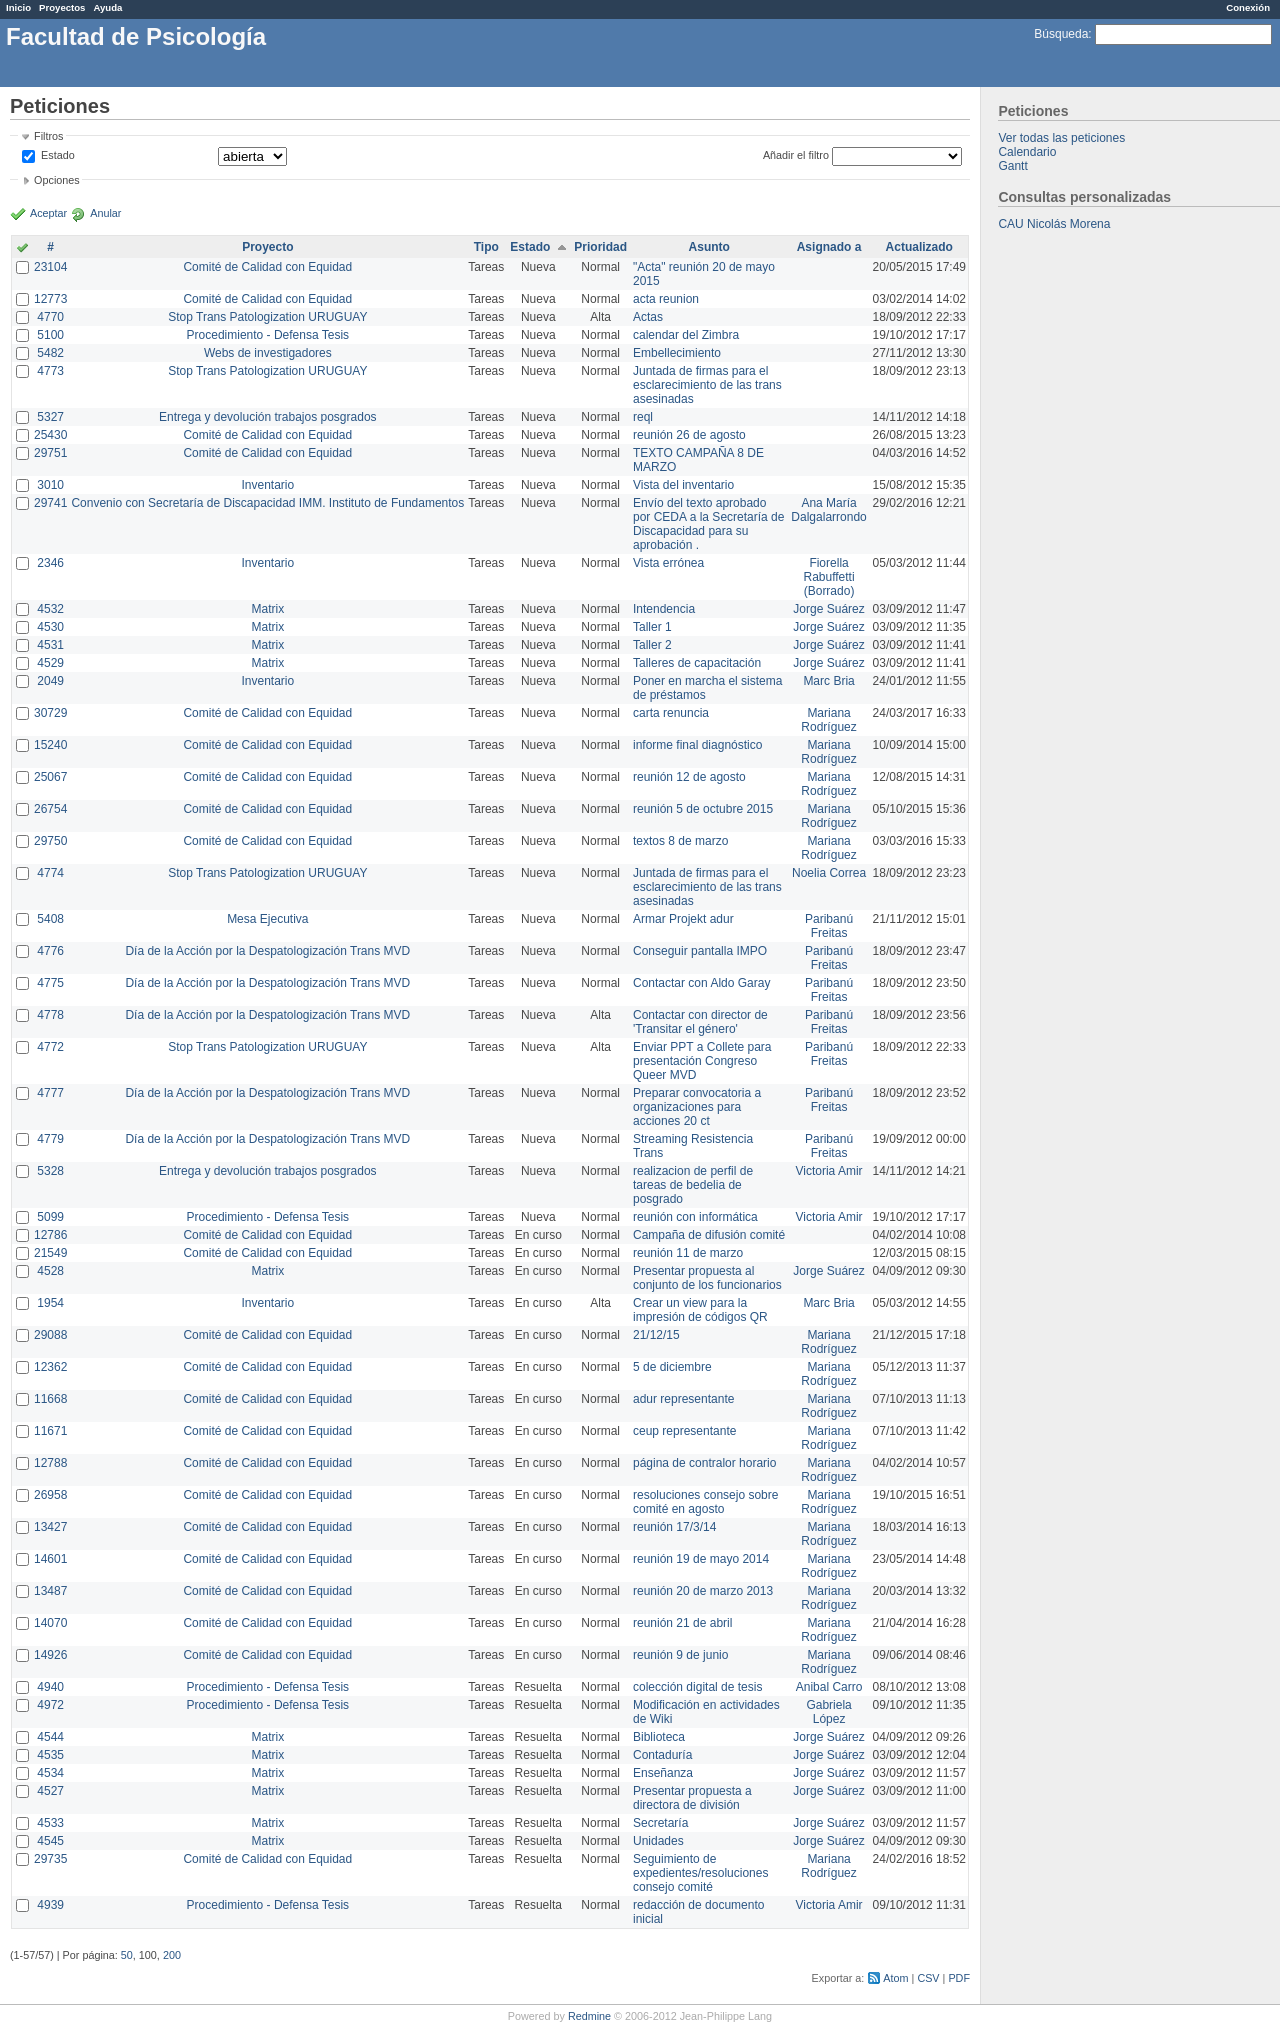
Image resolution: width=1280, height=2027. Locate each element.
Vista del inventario (683, 485)
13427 (50, 1527)
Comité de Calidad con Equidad (267, 267)
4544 (50, 1737)
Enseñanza (663, 1773)
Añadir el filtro (796, 155)
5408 (50, 919)
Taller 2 (652, 645)
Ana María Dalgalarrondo (828, 510)
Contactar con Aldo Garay (701, 983)
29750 (50, 841)
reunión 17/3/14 (674, 1527)
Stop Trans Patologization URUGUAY (267, 317)
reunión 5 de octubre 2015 (703, 809)
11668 (50, 1399)
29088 (50, 1335)
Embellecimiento (677, 353)
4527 (50, 1791)
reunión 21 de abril (682, 1623)
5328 (50, 1171)
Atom (895, 1978)
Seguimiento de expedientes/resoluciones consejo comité (700, 1873)
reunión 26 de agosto (689, 435)
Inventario (267, 485)
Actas (648, 317)
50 (127, 1955)
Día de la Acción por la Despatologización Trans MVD (267, 951)
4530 (50, 627)
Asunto (709, 247)
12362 (50, 1367)
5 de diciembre (672, 1367)
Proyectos (62, 7)
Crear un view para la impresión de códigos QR (700, 1310)
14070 (50, 1623)
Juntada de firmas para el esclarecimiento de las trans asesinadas (707, 385)
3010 (50, 485)
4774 (50, 873)
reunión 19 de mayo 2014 (701, 1559)
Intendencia (664, 609)
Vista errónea (668, 563)
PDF (959, 1978)
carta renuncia (671, 713)
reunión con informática (695, 1217)
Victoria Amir (828, 1171)
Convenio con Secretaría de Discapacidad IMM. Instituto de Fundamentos (267, 503)
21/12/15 (656, 1335)
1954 (50, 1303)
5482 (50, 353)
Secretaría (660, 1823)
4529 (50, 663)
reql (643, 417)
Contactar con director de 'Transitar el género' (700, 1022)
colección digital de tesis (697, 1687)
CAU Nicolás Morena (1054, 224)
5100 (50, 335)
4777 (50, 1093)
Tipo (486, 247)
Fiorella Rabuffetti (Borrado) (828, 577)
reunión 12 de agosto (689, 777)
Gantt (1012, 166)
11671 (50, 1431)
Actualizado (919, 247)
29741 (50, 503)
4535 (50, 1755)
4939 (50, 1905)
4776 (50, 951)
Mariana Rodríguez (828, 720)
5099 (50, 1217)
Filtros (48, 136)
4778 (50, 1015)
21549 (50, 1253)
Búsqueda (1061, 34)
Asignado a (829, 247)
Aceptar (48, 213)
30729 (50, 713)
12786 (50, 1235)
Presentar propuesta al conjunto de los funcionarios (707, 1278)
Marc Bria (828, 681)
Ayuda (107, 7)
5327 (50, 417)
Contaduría (662, 1755)
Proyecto (267, 247)
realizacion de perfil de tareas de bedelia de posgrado (693, 1185)
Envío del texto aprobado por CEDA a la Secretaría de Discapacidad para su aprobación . (708, 524)
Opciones (57, 180)
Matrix (267, 609)
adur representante (683, 1399)
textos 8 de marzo (680, 841)
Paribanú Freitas (829, 926)
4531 (50, 645)
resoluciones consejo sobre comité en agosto (705, 1502)
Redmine (589, 2016)
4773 (50, 371)
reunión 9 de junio (680, 1655)
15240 (50, 745)
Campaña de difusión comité (709, 1235)
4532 (50, 609)
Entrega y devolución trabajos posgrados (267, 417)
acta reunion (666, 299)
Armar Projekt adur (683, 919)
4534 (50, 1773)
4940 (50, 1687)
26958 (50, 1495)
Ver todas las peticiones (1061, 138)
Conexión (1248, 7)
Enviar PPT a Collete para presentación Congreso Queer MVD (702, 1061)
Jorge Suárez (828, 609)
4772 (50, 1047)
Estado (58, 155)
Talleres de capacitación (697, 663)
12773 (50, 299)
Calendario (1027, 152)
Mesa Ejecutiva (267, 919)
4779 (50, 1139)
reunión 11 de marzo (688, 1253)
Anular (105, 213)
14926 (50, 1655)
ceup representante (684, 1431)
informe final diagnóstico (697, 745)
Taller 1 (652, 627)
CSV (928, 1978)
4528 (50, 1271)
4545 (50, 1841)
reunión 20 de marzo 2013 (703, 1591)
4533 (50, 1823)
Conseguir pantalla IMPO (700, 951)
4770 (50, 317)
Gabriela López (828, 1712)
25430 (50, 435)
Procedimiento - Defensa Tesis (268, 335)
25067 (50, 777)
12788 (50, 1463)
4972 (50, 1705)
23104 (50, 267)
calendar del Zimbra (686, 335)
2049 (50, 681)
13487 (50, 1591)
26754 (50, 809)
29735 (50, 1859)
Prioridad (600, 247)
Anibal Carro (829, 1687)
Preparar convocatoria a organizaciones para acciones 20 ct (697, 1107)
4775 (50, 983)
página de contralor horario (704, 1463)
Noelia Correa (829, 873)
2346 (50, 563)
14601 (50, 1559)
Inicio (18, 7)
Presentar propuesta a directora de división (692, 1798)
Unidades (658, 1841)
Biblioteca (659, 1737)
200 (172, 1955)
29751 (50, 453)
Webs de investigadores (268, 353)
